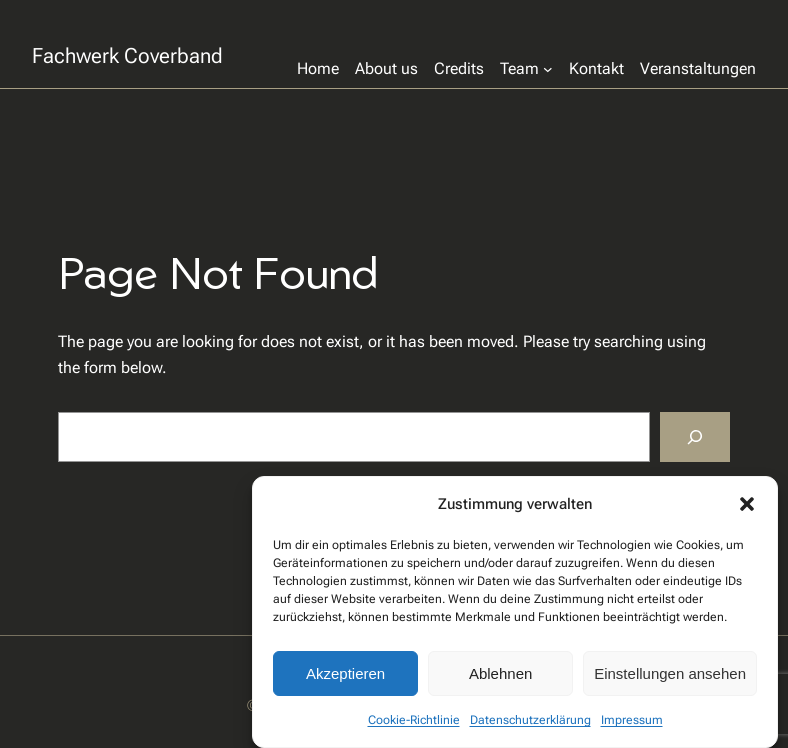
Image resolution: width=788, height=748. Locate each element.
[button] (747, 504)
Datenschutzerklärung (530, 720)
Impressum (632, 720)
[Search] (695, 436)
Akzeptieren (345, 673)
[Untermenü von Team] (526, 69)
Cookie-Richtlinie (414, 720)
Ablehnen (500, 673)
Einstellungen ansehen (670, 673)
